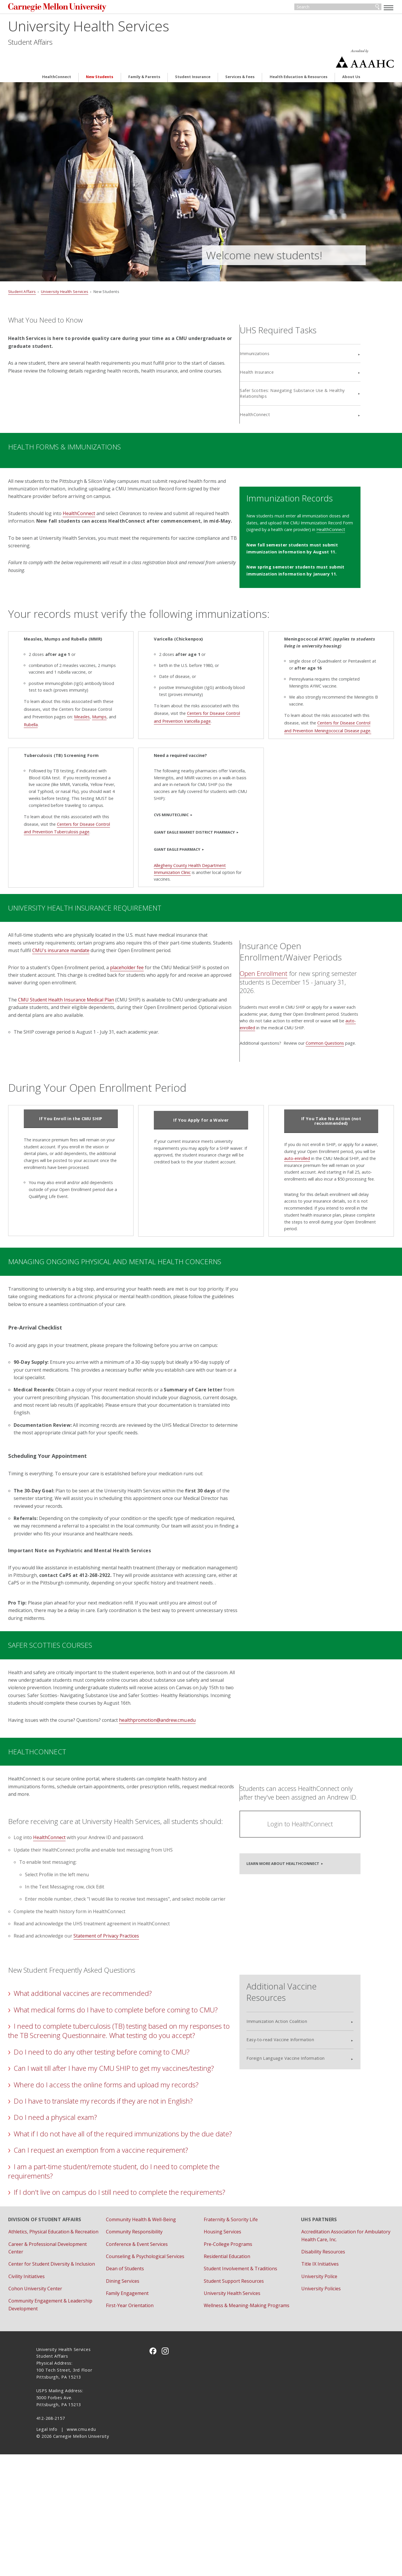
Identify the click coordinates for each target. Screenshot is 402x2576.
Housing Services (222, 2338)
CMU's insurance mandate (130, 934)
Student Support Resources (233, 2387)
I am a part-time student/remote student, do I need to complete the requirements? (120, 2268)
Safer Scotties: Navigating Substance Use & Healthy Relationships (313, 365)
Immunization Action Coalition (299, 2071)
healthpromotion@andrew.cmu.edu (185, 1762)
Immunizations (284, 325)
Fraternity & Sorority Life (230, 2326)
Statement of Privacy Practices (134, 1995)
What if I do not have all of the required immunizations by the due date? (132, 2225)
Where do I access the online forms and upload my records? (134, 2172)
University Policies (307, 2395)
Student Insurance (192, 58)
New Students (99, 58)
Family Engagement (141, 2400)
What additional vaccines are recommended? (111, 2052)
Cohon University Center (63, 2410)
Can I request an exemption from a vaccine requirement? (129, 2247)
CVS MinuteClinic (169, 795)
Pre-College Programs (227, 2350)
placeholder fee (155, 959)
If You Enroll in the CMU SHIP (89, 1118)
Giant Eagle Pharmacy (175, 829)
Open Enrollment (293, 959)
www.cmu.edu (81, 2551)
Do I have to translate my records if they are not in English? (131, 2188)
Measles (90, 700)
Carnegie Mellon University (88, 8)
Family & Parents (144, 58)
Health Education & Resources (298, 58)
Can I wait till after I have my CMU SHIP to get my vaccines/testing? (112, 2150)
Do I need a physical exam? (83, 2205)
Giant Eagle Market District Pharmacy (192, 812)
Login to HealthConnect (314, 1868)
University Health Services (116, 28)
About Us (351, 58)
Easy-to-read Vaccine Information (302, 2090)
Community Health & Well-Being (155, 2326)
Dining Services (137, 2387)
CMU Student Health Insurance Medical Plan (94, 991)
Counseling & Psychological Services (159, 2362)
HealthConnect (56, 58)
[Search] (312, 8)
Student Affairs (58, 44)
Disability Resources (309, 2358)
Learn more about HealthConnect (305, 1907)
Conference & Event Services (151, 2350)
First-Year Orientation (144, 2412)
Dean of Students (139, 2375)
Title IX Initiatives (306, 2370)
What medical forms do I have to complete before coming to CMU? (131, 2073)
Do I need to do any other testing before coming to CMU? (130, 2130)
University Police (305, 2382)
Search (349, 8)
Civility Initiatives (55, 2398)
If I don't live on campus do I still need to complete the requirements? (121, 2293)
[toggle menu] (360, 7)
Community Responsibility (148, 2338)
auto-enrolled (276, 1158)
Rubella (47, 708)
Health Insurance (286, 344)
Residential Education (226, 2362)
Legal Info (46, 2551)
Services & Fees (240, 58)
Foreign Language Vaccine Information (308, 2108)
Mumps (107, 700)
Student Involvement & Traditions (240, 2375)
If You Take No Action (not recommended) (312, 1121)
